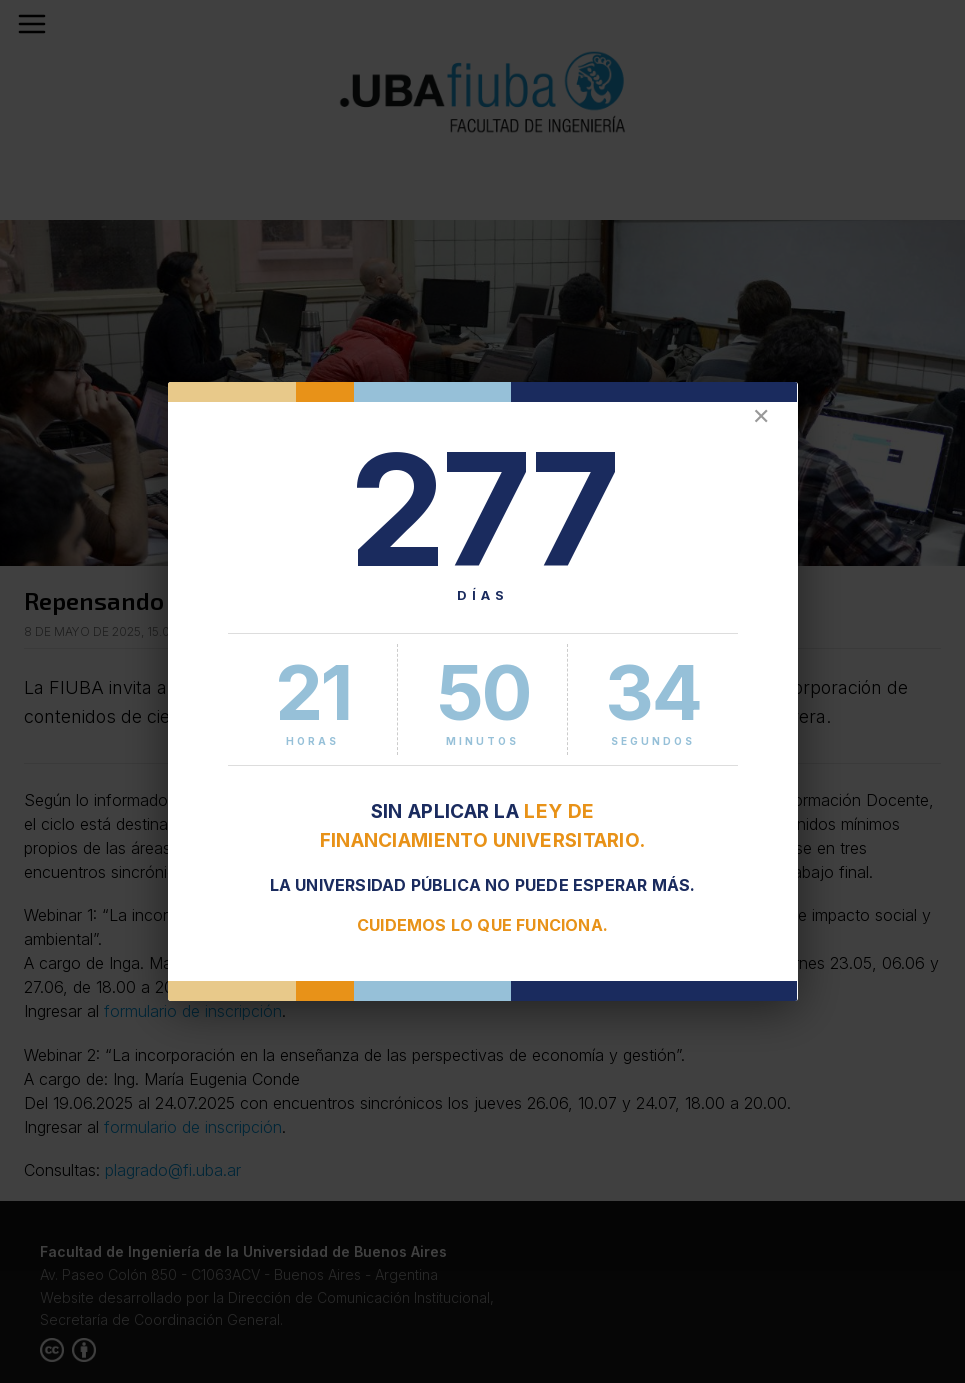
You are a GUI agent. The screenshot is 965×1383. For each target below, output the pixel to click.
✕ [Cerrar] (761, 416)
